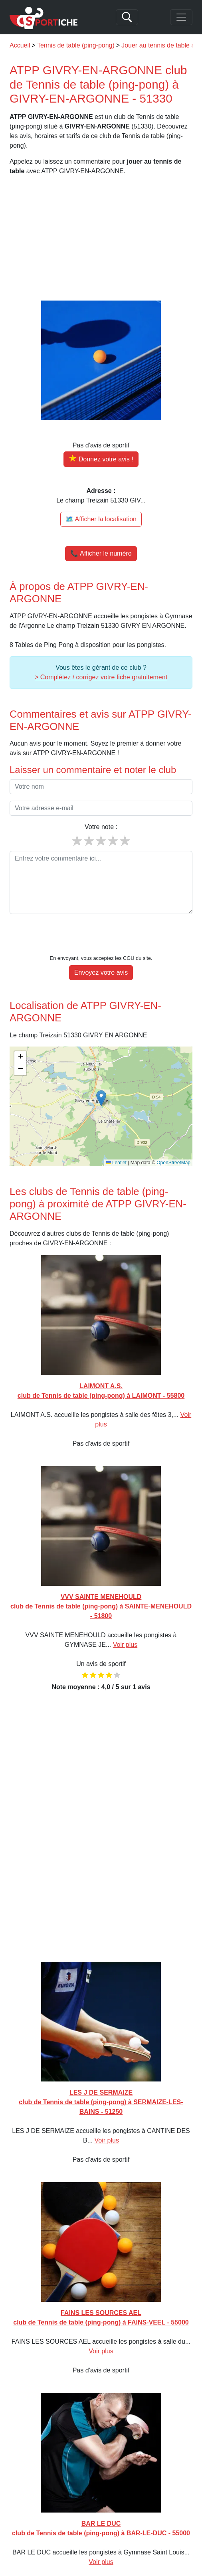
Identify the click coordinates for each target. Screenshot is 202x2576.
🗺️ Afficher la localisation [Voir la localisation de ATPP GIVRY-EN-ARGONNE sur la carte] (101, 519)
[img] (101, 1082)
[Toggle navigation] (181, 17)
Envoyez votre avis (101, 948)
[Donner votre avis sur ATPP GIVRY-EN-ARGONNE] (100, 459)
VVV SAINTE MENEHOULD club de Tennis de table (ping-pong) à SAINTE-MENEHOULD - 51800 (101, 1582)
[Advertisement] (101, 238)
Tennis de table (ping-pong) (76, 45)
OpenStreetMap (173, 1138)
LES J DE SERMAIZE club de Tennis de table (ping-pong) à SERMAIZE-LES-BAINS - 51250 (101, 2078)
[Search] (127, 17)
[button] (101, 1074)
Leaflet (116, 1138)
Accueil (20, 45)
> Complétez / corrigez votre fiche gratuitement (101, 677)
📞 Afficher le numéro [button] (100, 553)
